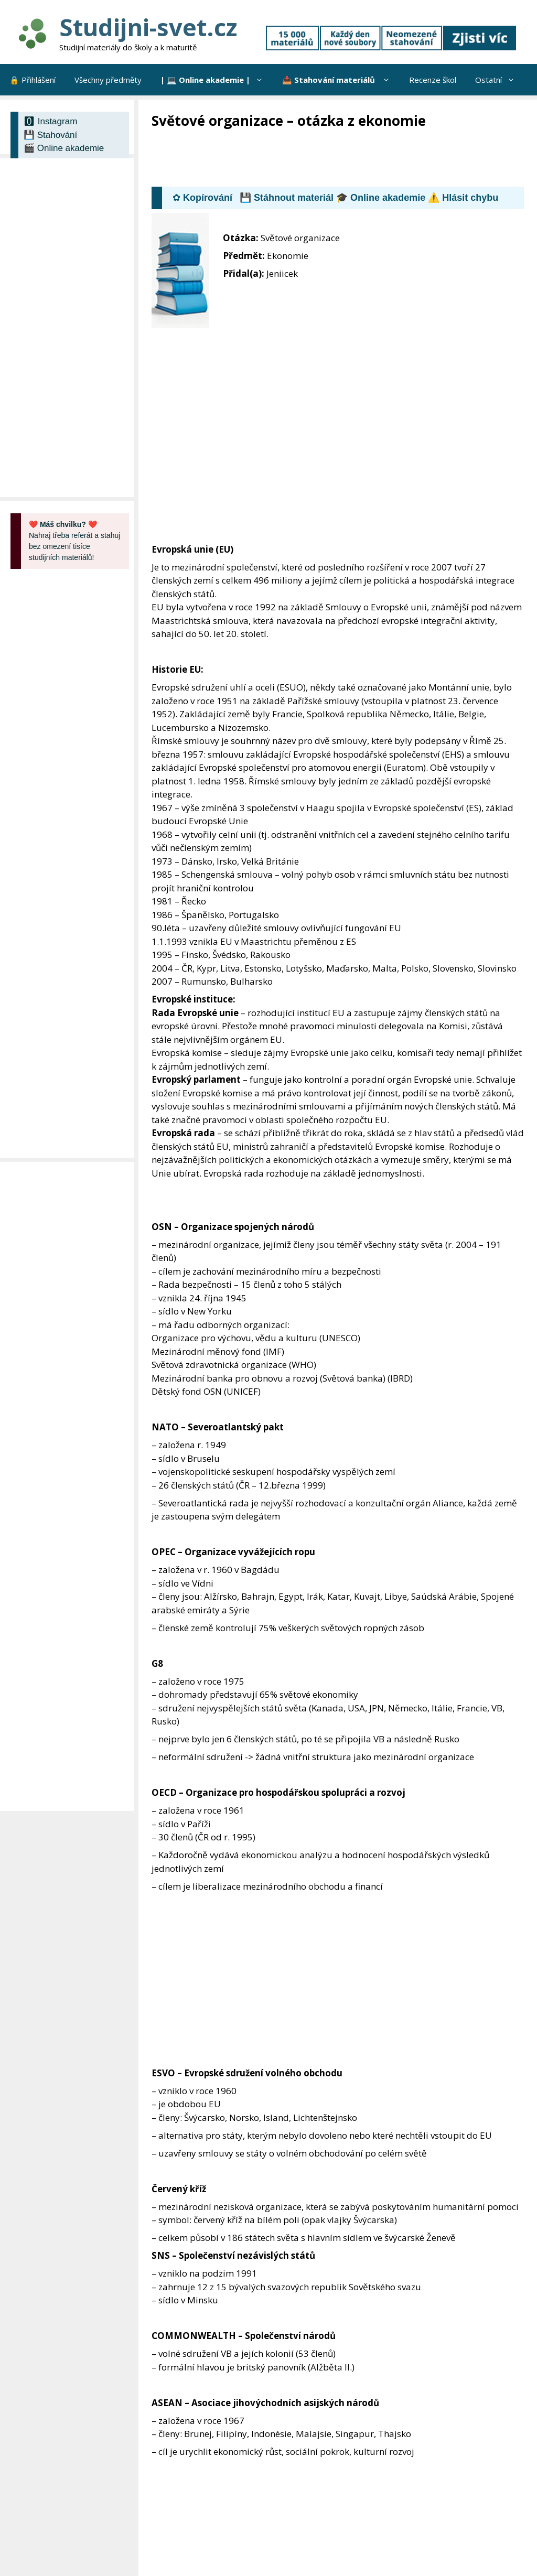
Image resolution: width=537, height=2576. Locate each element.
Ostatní (499, 79)
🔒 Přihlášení (32, 79)
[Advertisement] (342, 158)
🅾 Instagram (50, 121)
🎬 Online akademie (64, 148)
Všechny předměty (108, 79)
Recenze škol (432, 79)
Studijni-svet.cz (148, 27)
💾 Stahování (50, 135)
